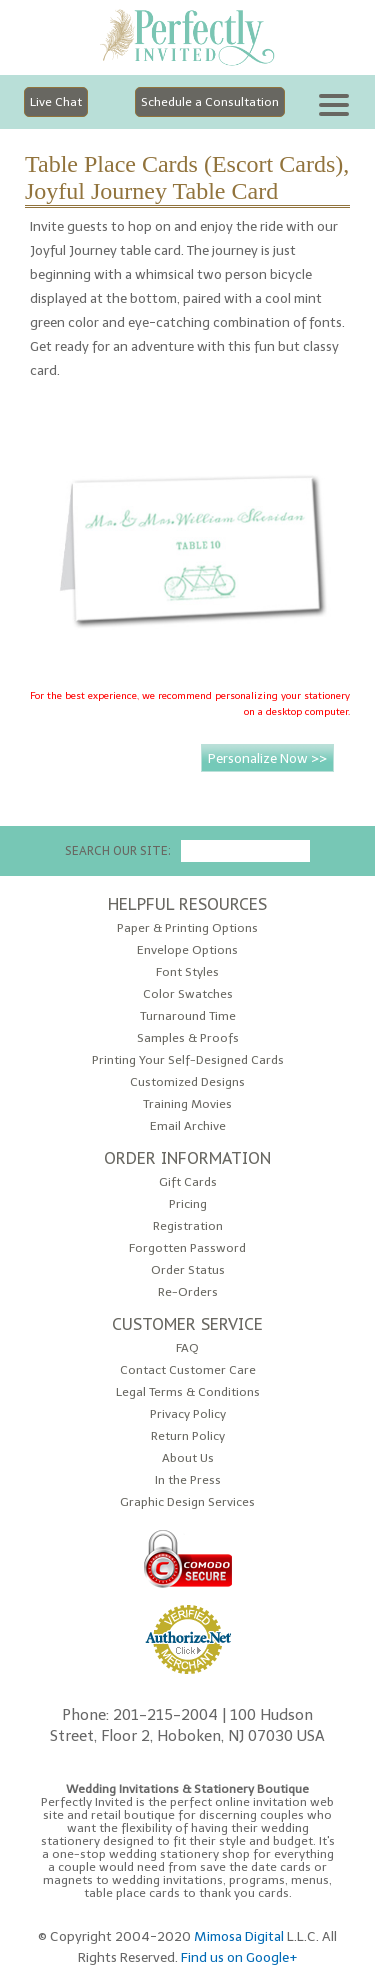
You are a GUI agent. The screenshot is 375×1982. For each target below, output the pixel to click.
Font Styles (187, 972)
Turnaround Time (188, 1016)
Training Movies (187, 1104)
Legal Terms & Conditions (188, 1392)
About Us (188, 1458)
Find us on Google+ (239, 1957)
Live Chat (56, 102)
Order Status (188, 1270)
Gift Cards (188, 1182)
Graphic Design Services (187, 1502)
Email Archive (188, 1126)
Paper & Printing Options (187, 928)
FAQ (187, 1348)
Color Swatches (188, 994)
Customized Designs (187, 1082)
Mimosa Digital (239, 1936)
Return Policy (188, 1436)
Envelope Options (187, 950)
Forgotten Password (187, 1248)
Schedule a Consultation (210, 102)
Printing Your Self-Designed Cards (188, 1060)
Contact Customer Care (188, 1370)
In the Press (188, 1480)
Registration (188, 1226)
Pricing (188, 1204)
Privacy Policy (188, 1414)
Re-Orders (188, 1292)
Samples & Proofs (188, 1038)
